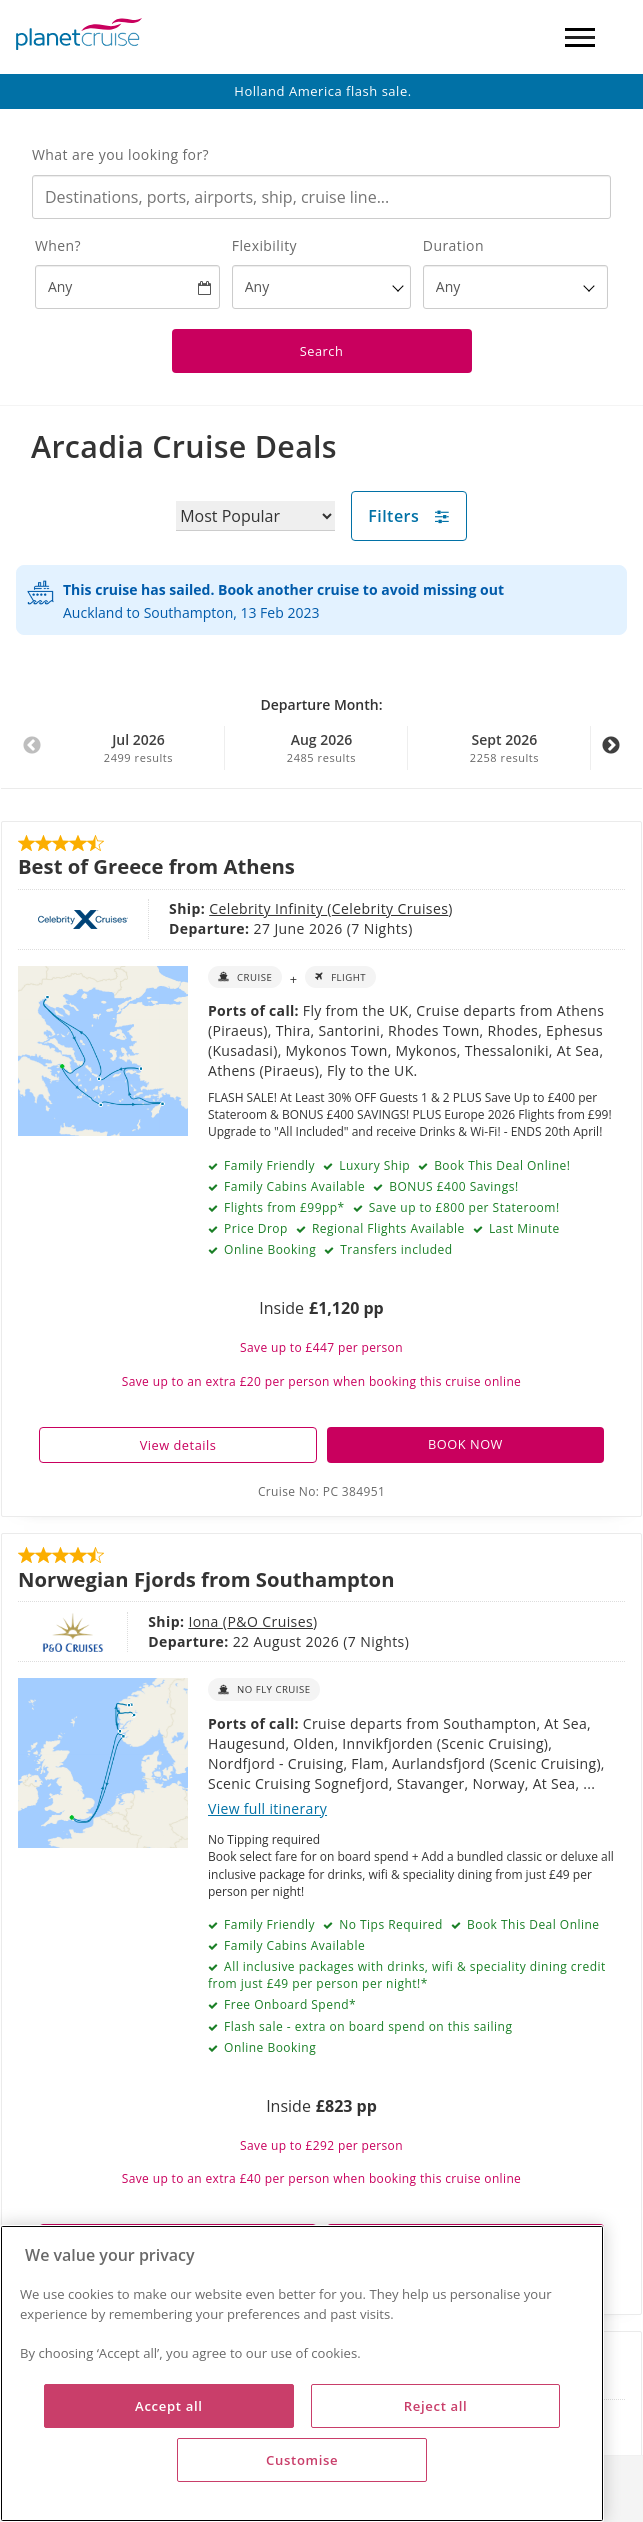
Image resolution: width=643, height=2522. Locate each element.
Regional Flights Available (386, 1228)
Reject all (436, 2406)
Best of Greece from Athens (156, 866)
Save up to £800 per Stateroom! (462, 1207)
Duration (453, 245)
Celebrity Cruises (300, 908)
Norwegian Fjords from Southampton (206, 1579)
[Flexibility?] (322, 287)
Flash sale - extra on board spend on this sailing (366, 2026)
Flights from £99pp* (282, 1207)
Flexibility (264, 245)
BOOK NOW (465, 1444)
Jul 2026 (138, 748)
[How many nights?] (515, 287)
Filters (409, 516)
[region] (302, 2373)
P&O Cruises (201, 1621)
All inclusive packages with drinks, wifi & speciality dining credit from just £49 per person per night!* (407, 1975)
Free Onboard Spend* (288, 2004)
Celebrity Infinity (178, 908)
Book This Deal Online (531, 1924)
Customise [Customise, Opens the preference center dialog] (302, 2460)
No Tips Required (389, 1924)
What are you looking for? (120, 154)
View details (178, 1445)
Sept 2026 (504, 748)
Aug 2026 (321, 748)
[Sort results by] (255, 516)
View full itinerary (267, 1808)
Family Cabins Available (292, 1945)
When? (58, 245)
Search (322, 351)
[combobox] (321, 197)
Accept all (168, 2406)
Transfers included (395, 1249)
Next (611, 756)
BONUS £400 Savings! (452, 1186)
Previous (32, 756)
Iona (136, 1621)
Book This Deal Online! (501, 1165)
